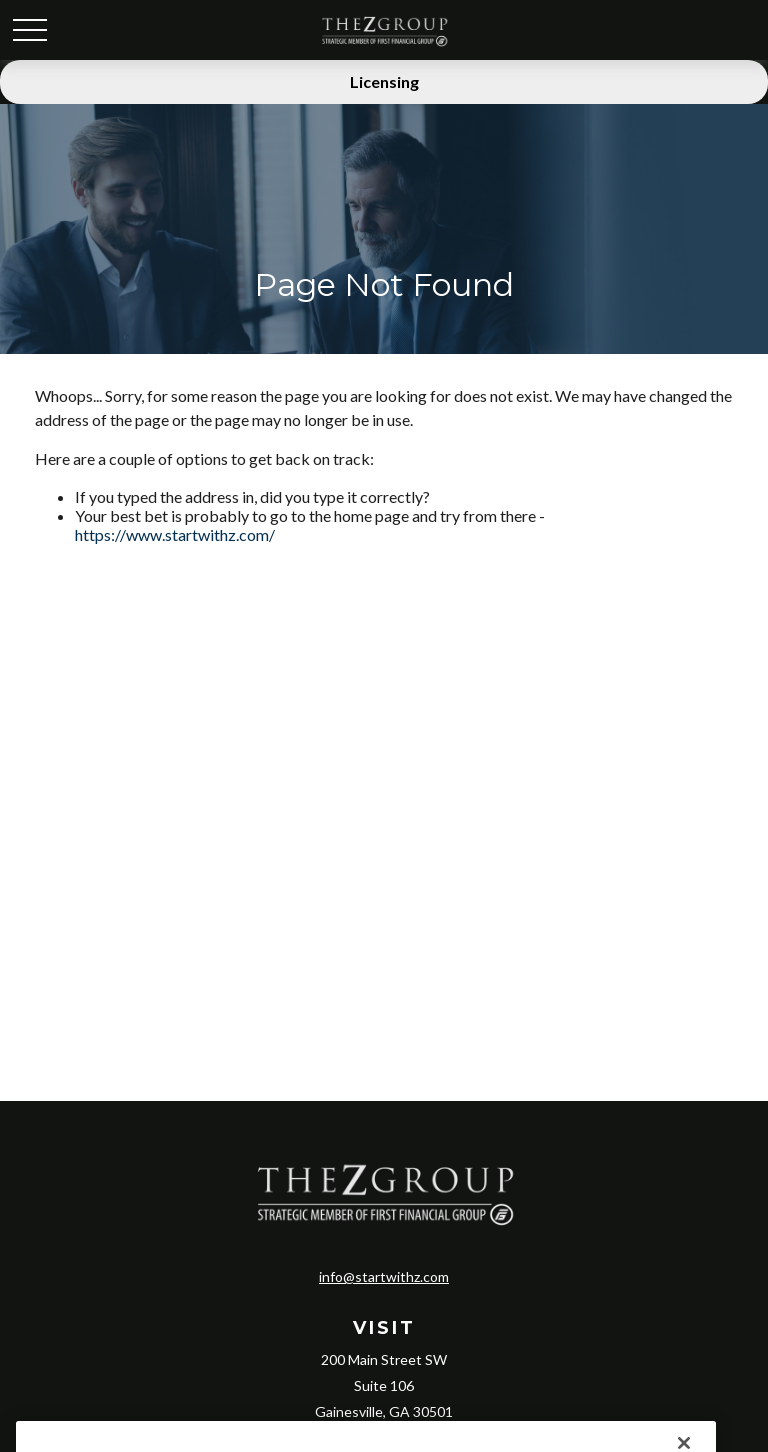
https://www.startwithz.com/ (175, 534)
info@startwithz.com (384, 1276)
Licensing (384, 81)
